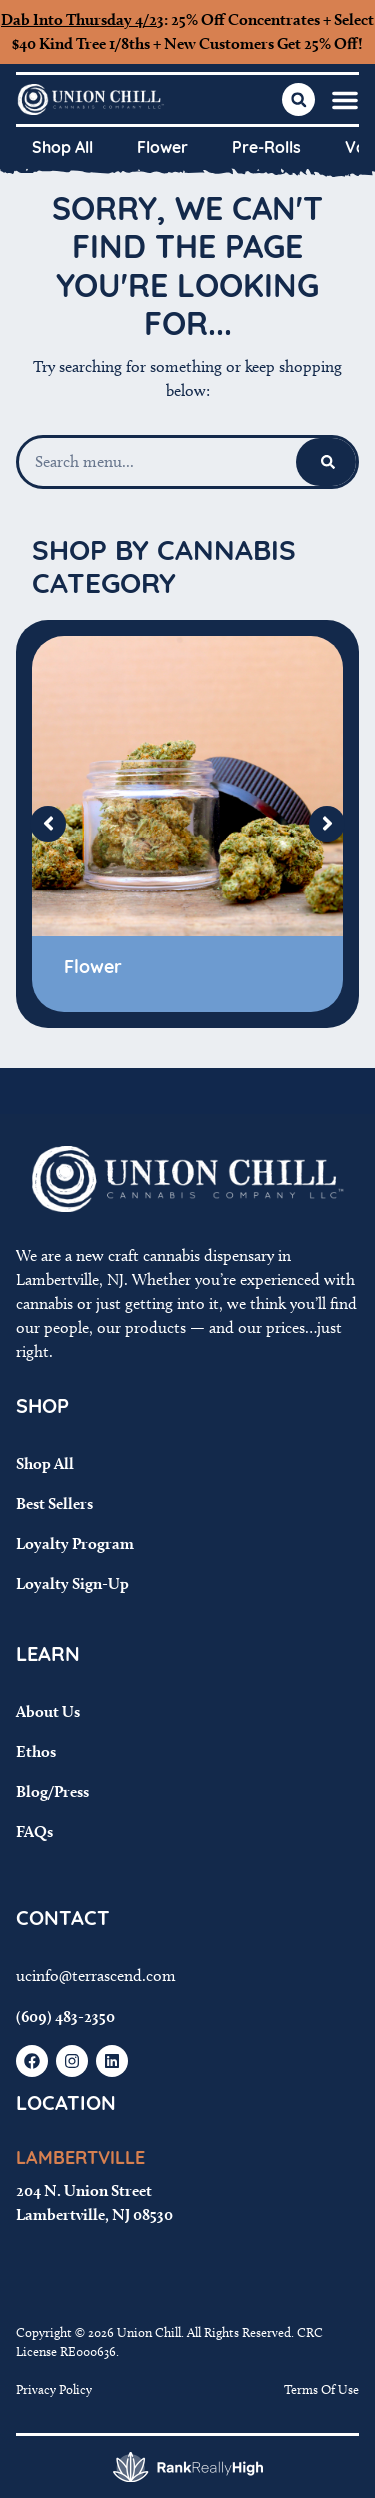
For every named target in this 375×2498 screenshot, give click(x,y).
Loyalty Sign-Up (72, 1583)
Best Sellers (54, 1503)
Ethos (36, 1751)
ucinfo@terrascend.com (96, 1975)
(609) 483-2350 (65, 2016)
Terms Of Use (321, 2389)
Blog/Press (52, 1791)
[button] (345, 100)
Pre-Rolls (266, 149)
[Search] (328, 462)
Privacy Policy (54, 2389)
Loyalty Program (75, 1543)
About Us (48, 1711)
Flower (162, 149)
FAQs (34, 1831)
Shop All (62, 149)
